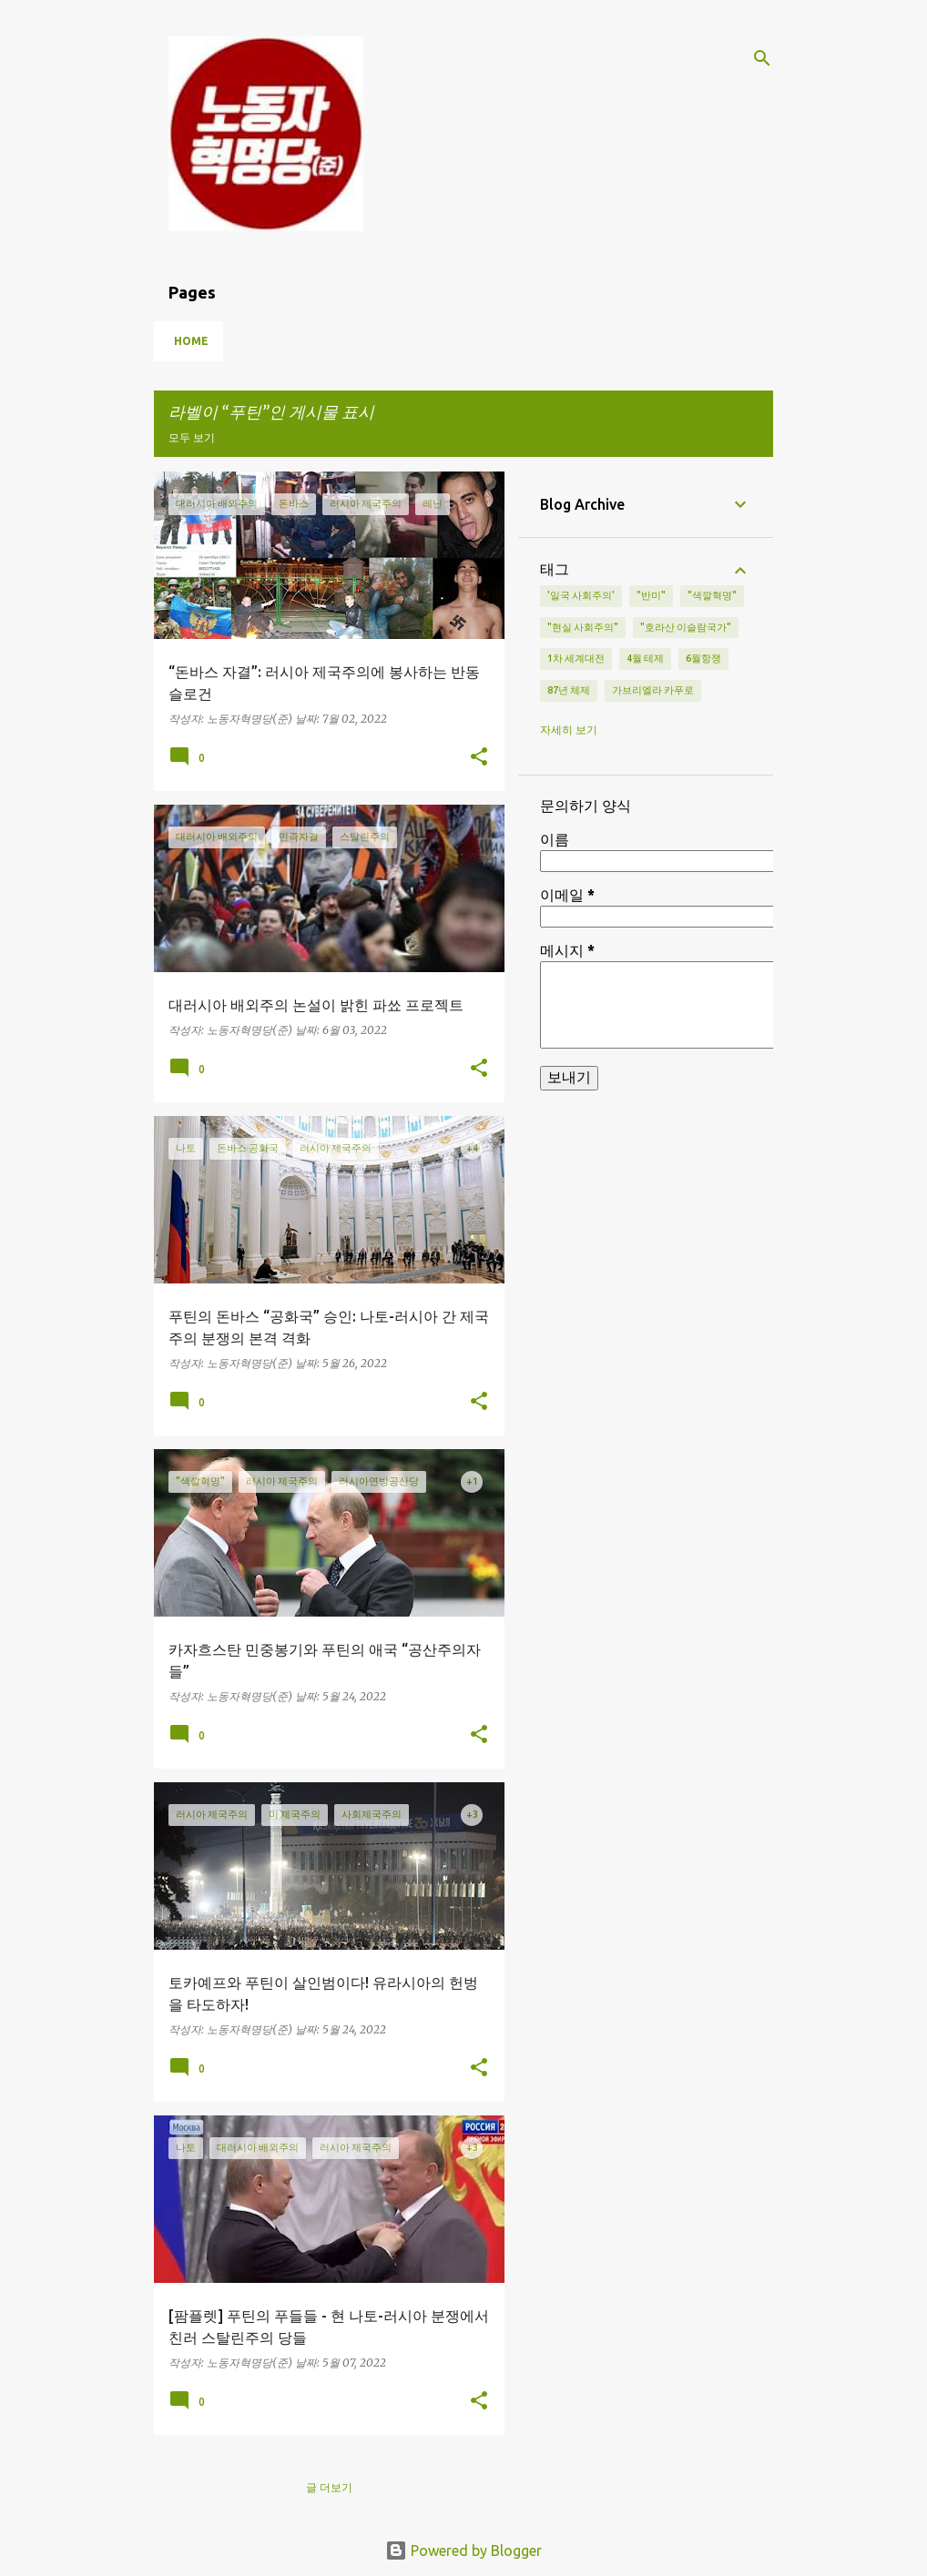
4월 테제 (645, 658)
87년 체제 (568, 690)
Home (191, 341)
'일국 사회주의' (581, 595)
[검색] (762, 58)
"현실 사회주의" (582, 627)
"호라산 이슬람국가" (685, 627)
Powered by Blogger (463, 2550)
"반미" (651, 595)
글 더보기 (329, 2487)
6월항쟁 (703, 658)
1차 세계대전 (576, 658)
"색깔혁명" (712, 595)
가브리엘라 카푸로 (653, 690)
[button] (479, 757)
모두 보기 (191, 437)
